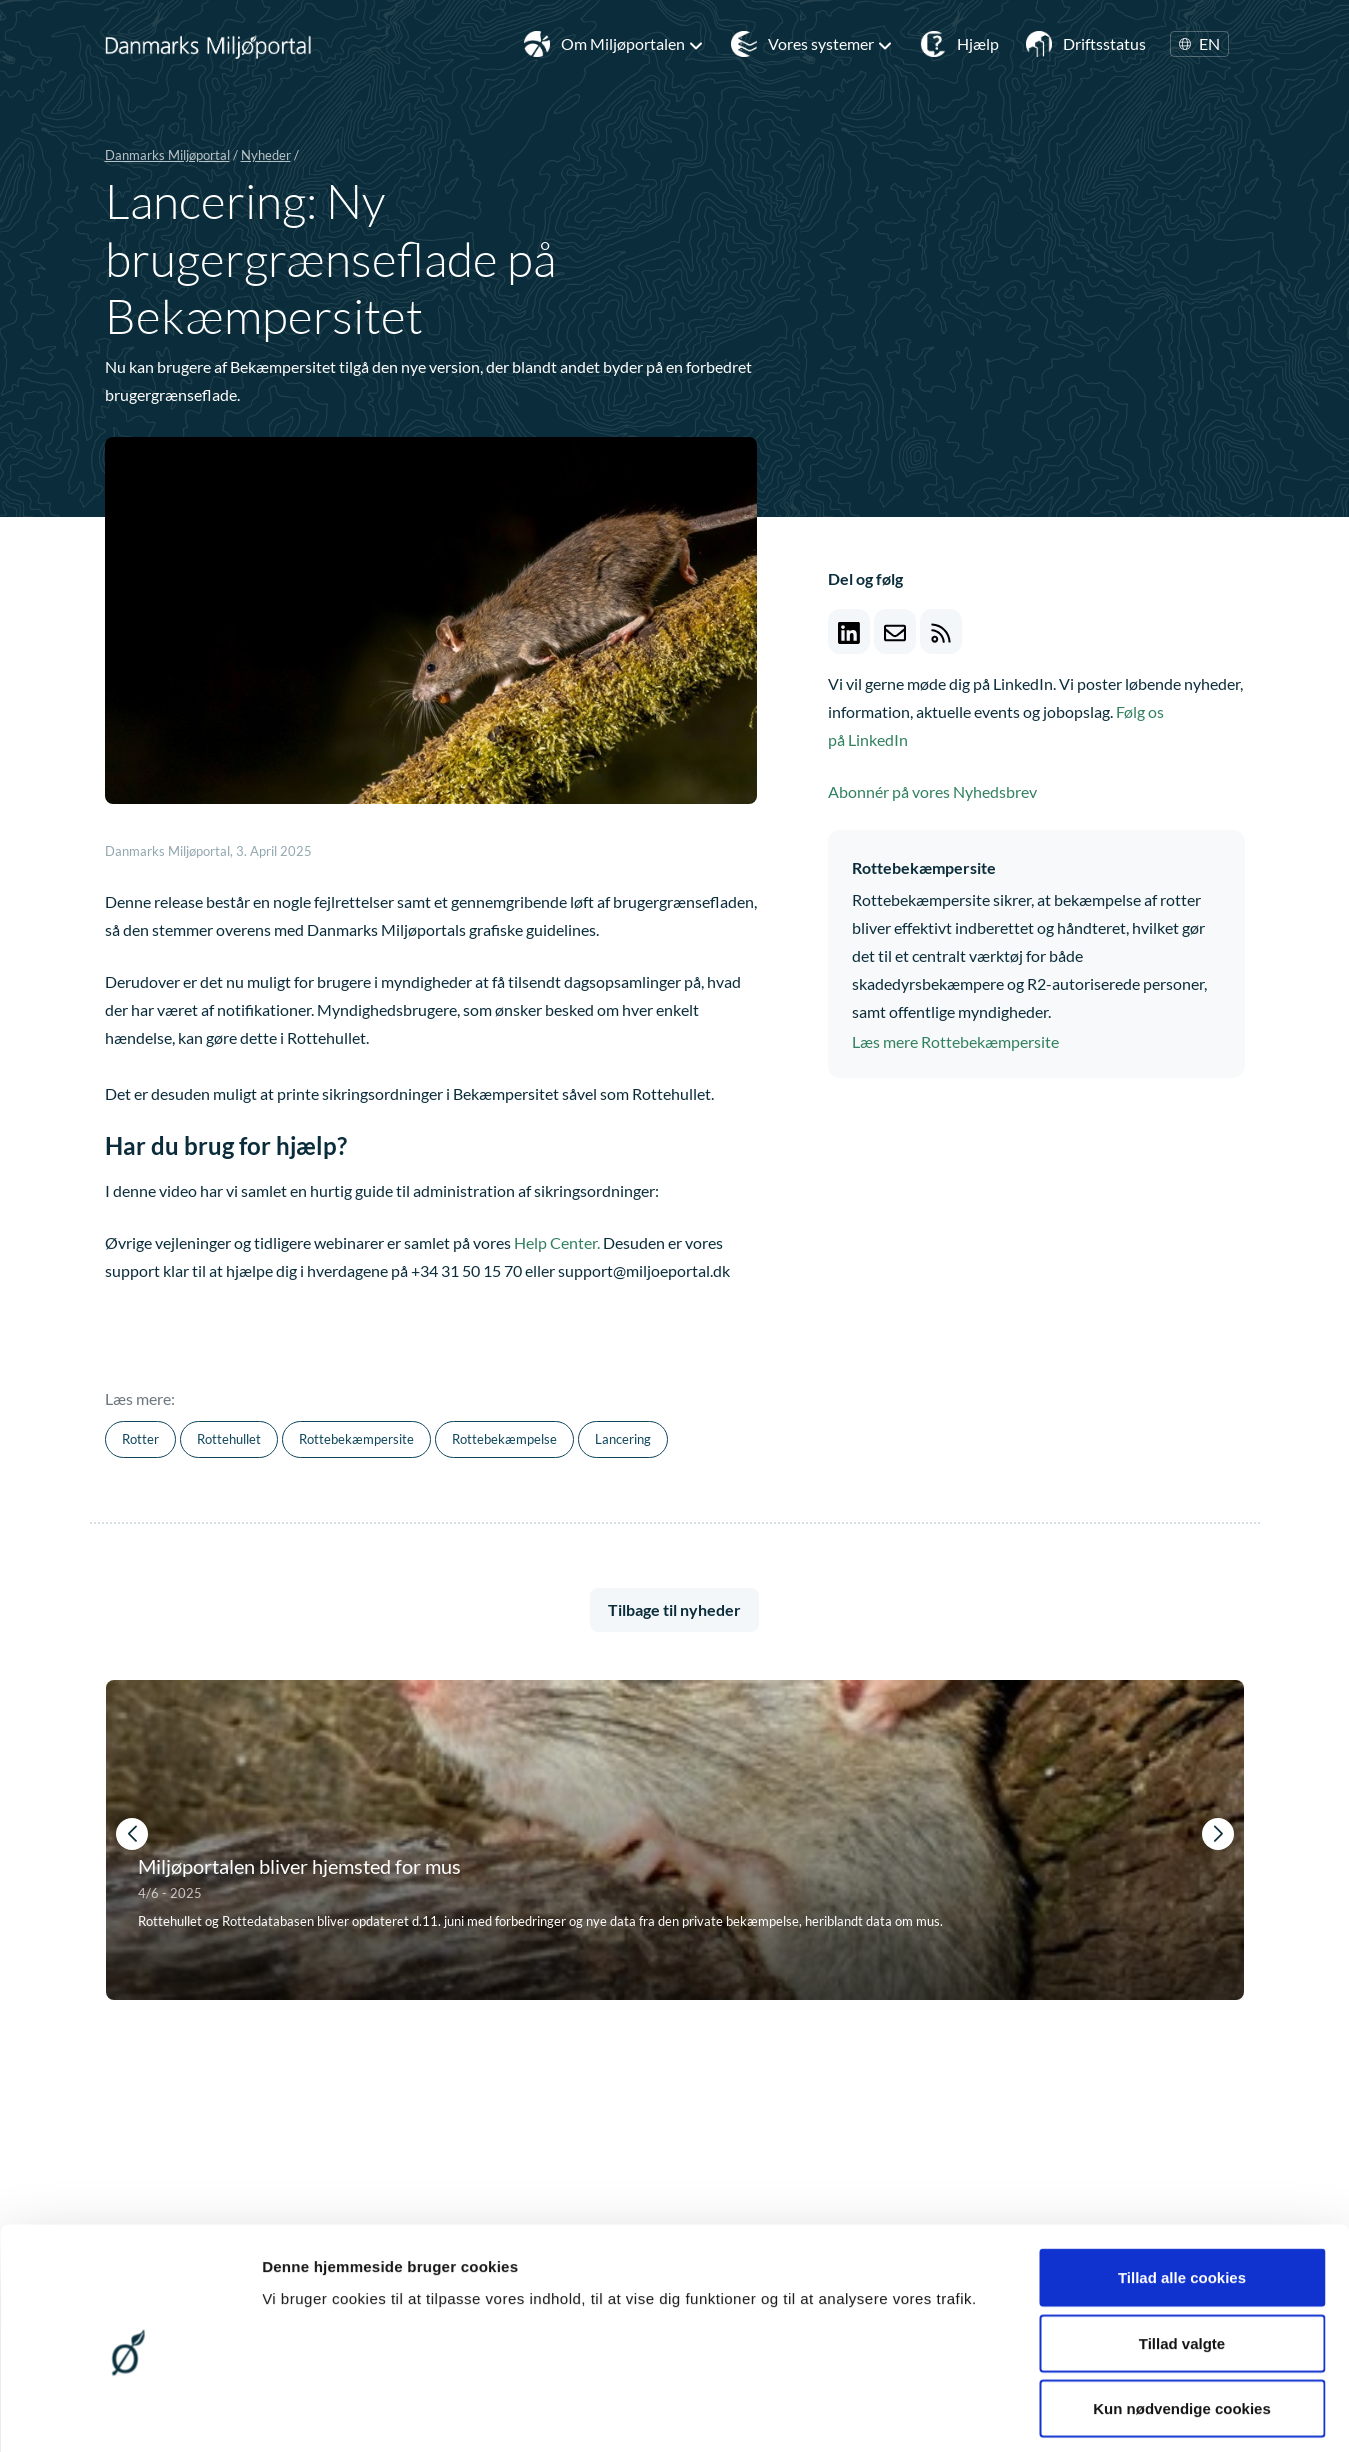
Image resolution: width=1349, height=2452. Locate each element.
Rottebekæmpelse (504, 1439)
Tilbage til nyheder (674, 1609)
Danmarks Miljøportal (167, 155)
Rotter (140, 1439)
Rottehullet (229, 1439)
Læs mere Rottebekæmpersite (955, 1041)
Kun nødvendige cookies (1182, 2320)
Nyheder (266, 155)
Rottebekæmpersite (356, 1439)
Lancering (623, 1439)
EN (1199, 44)
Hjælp (978, 43)
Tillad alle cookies (1182, 2189)
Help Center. (557, 1242)
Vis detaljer (1039, 2412)
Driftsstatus (1104, 43)
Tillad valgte (1182, 2255)
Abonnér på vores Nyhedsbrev (932, 791)
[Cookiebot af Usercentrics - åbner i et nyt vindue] (129, 2413)
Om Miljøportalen (632, 44)
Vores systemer (830, 44)
